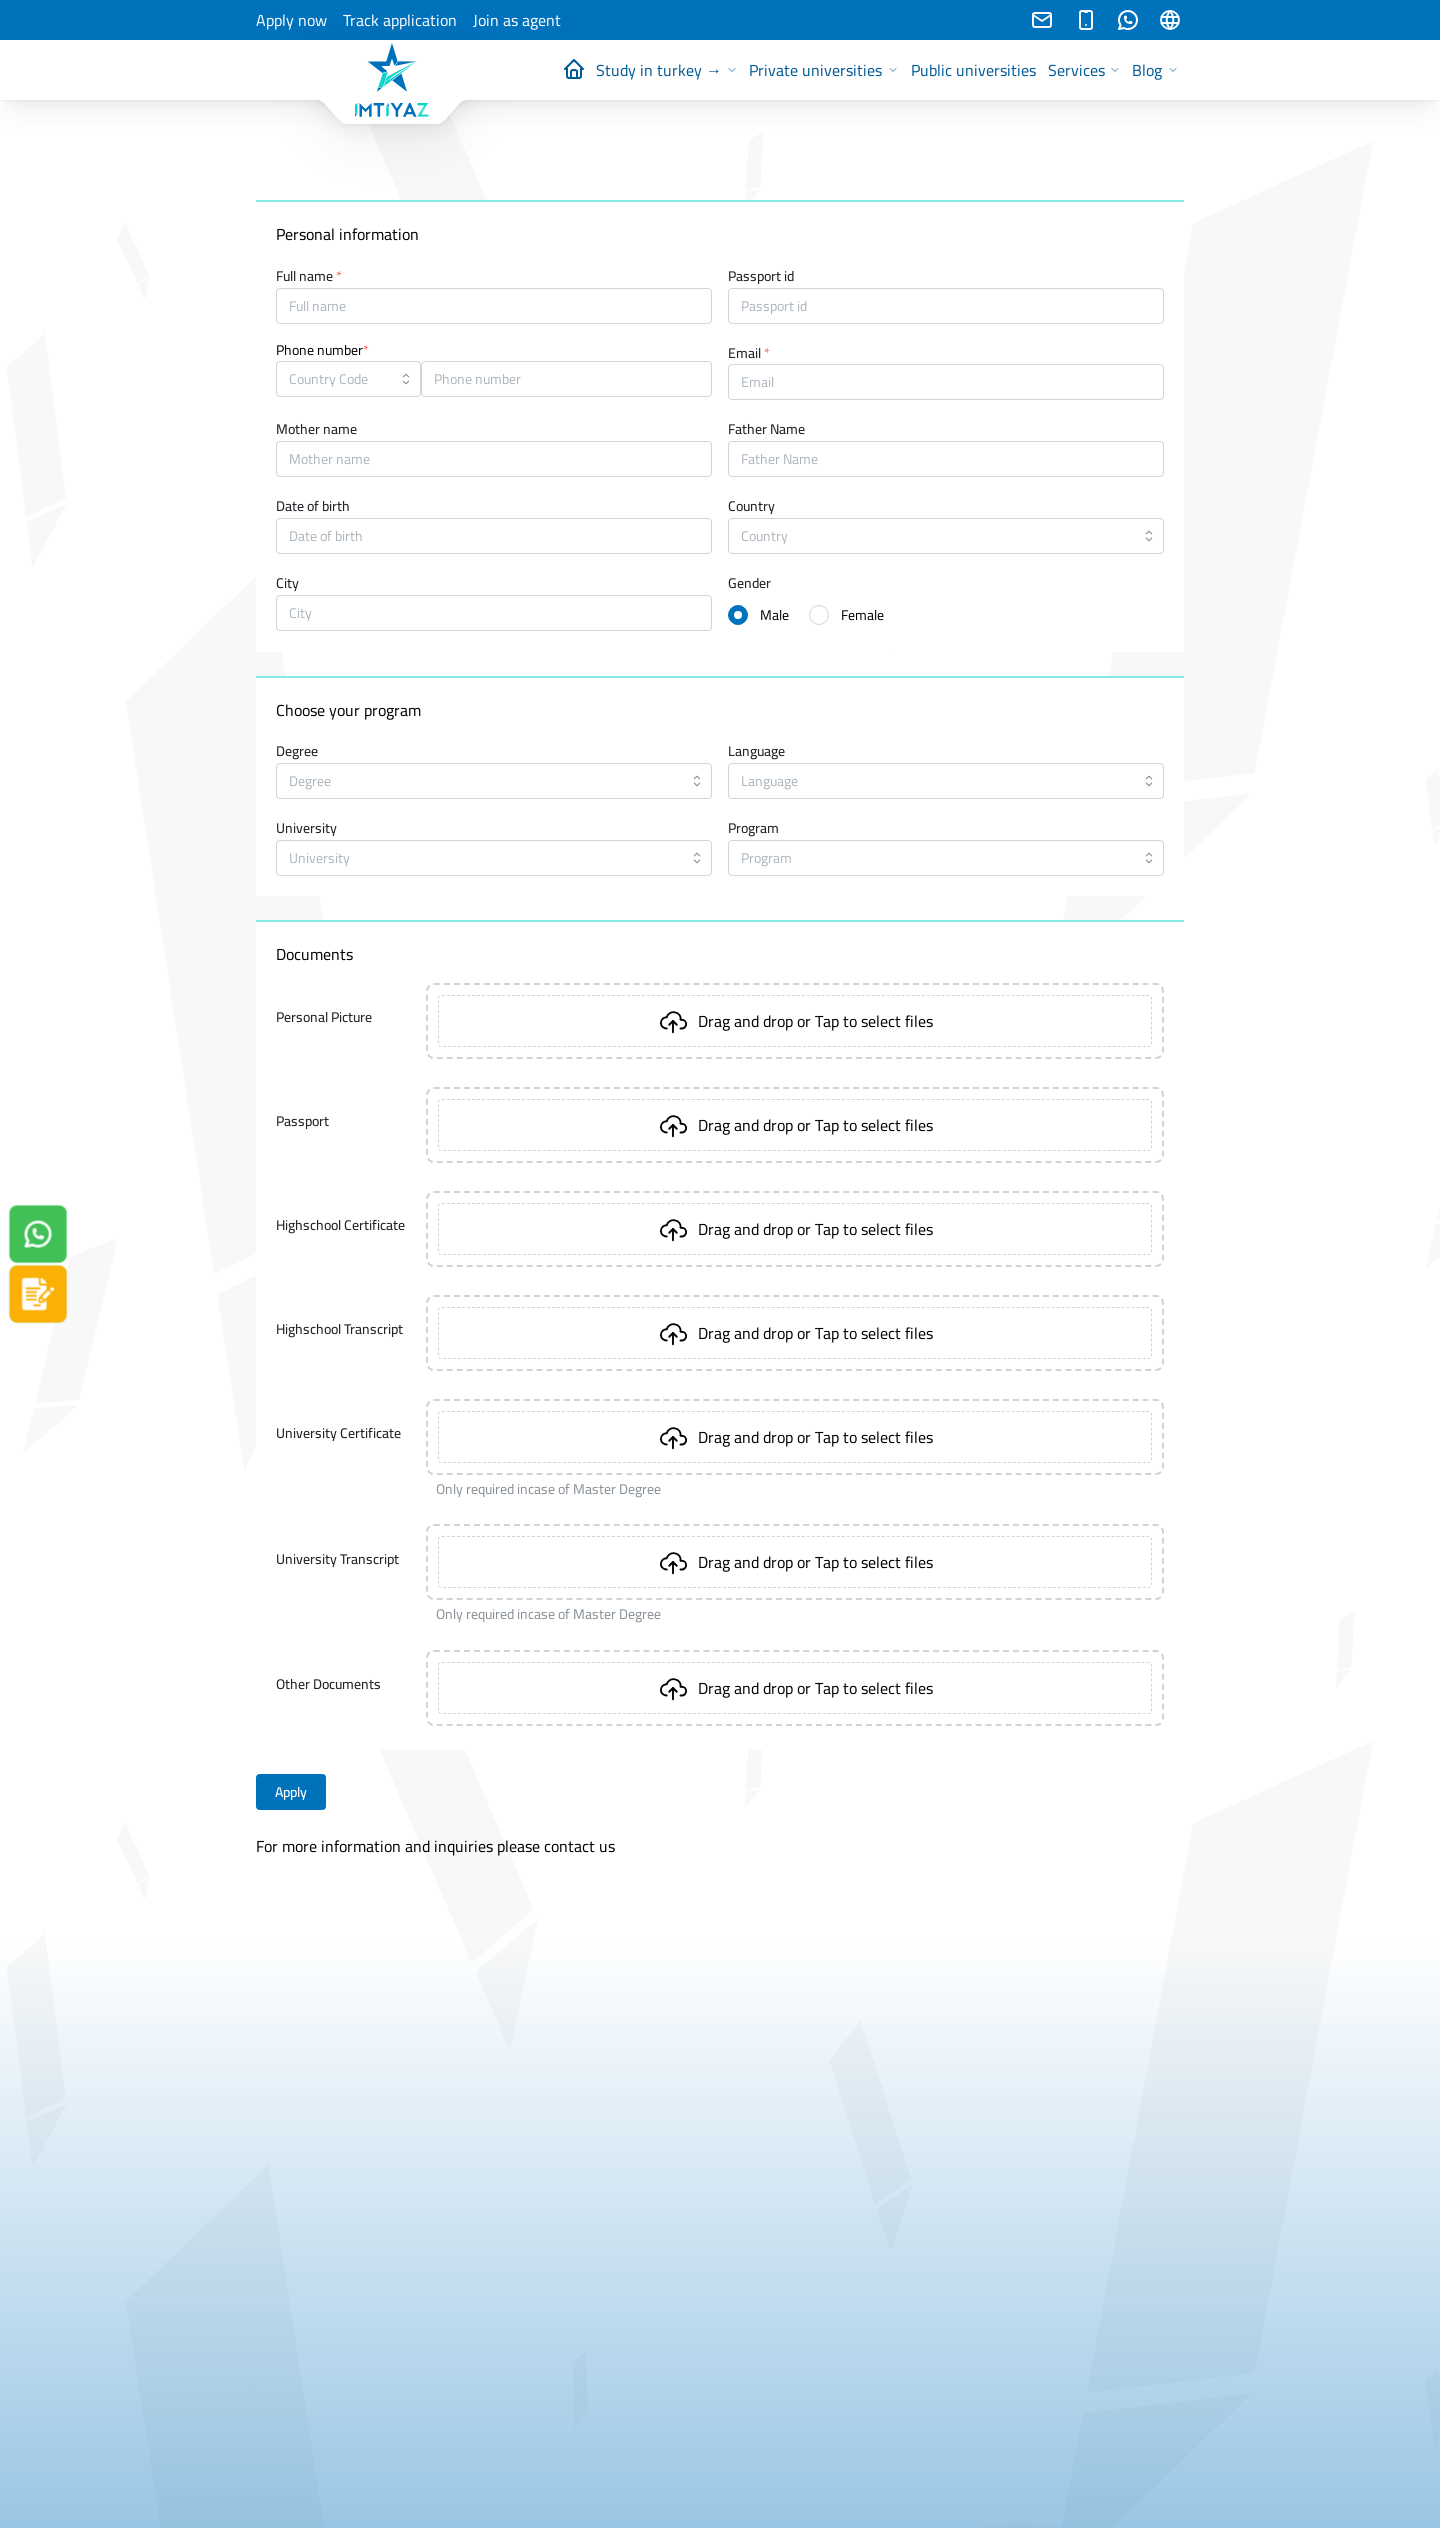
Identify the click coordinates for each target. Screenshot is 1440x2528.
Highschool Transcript (339, 1329)
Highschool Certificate (340, 1225)
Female (862, 615)
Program (753, 829)
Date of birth (313, 507)
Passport (302, 1121)
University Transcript (337, 1559)
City (287, 584)
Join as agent (517, 20)
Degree (297, 752)
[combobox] (348, 379)
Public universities (973, 70)
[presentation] (795, 1021)
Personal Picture (324, 1017)
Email (749, 354)
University (306, 829)
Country (751, 507)
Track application (400, 20)
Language (756, 752)
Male (774, 615)
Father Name (766, 430)
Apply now (291, 20)
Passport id (761, 277)
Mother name (316, 430)
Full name (309, 277)
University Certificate (338, 1433)
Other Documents (328, 1684)
